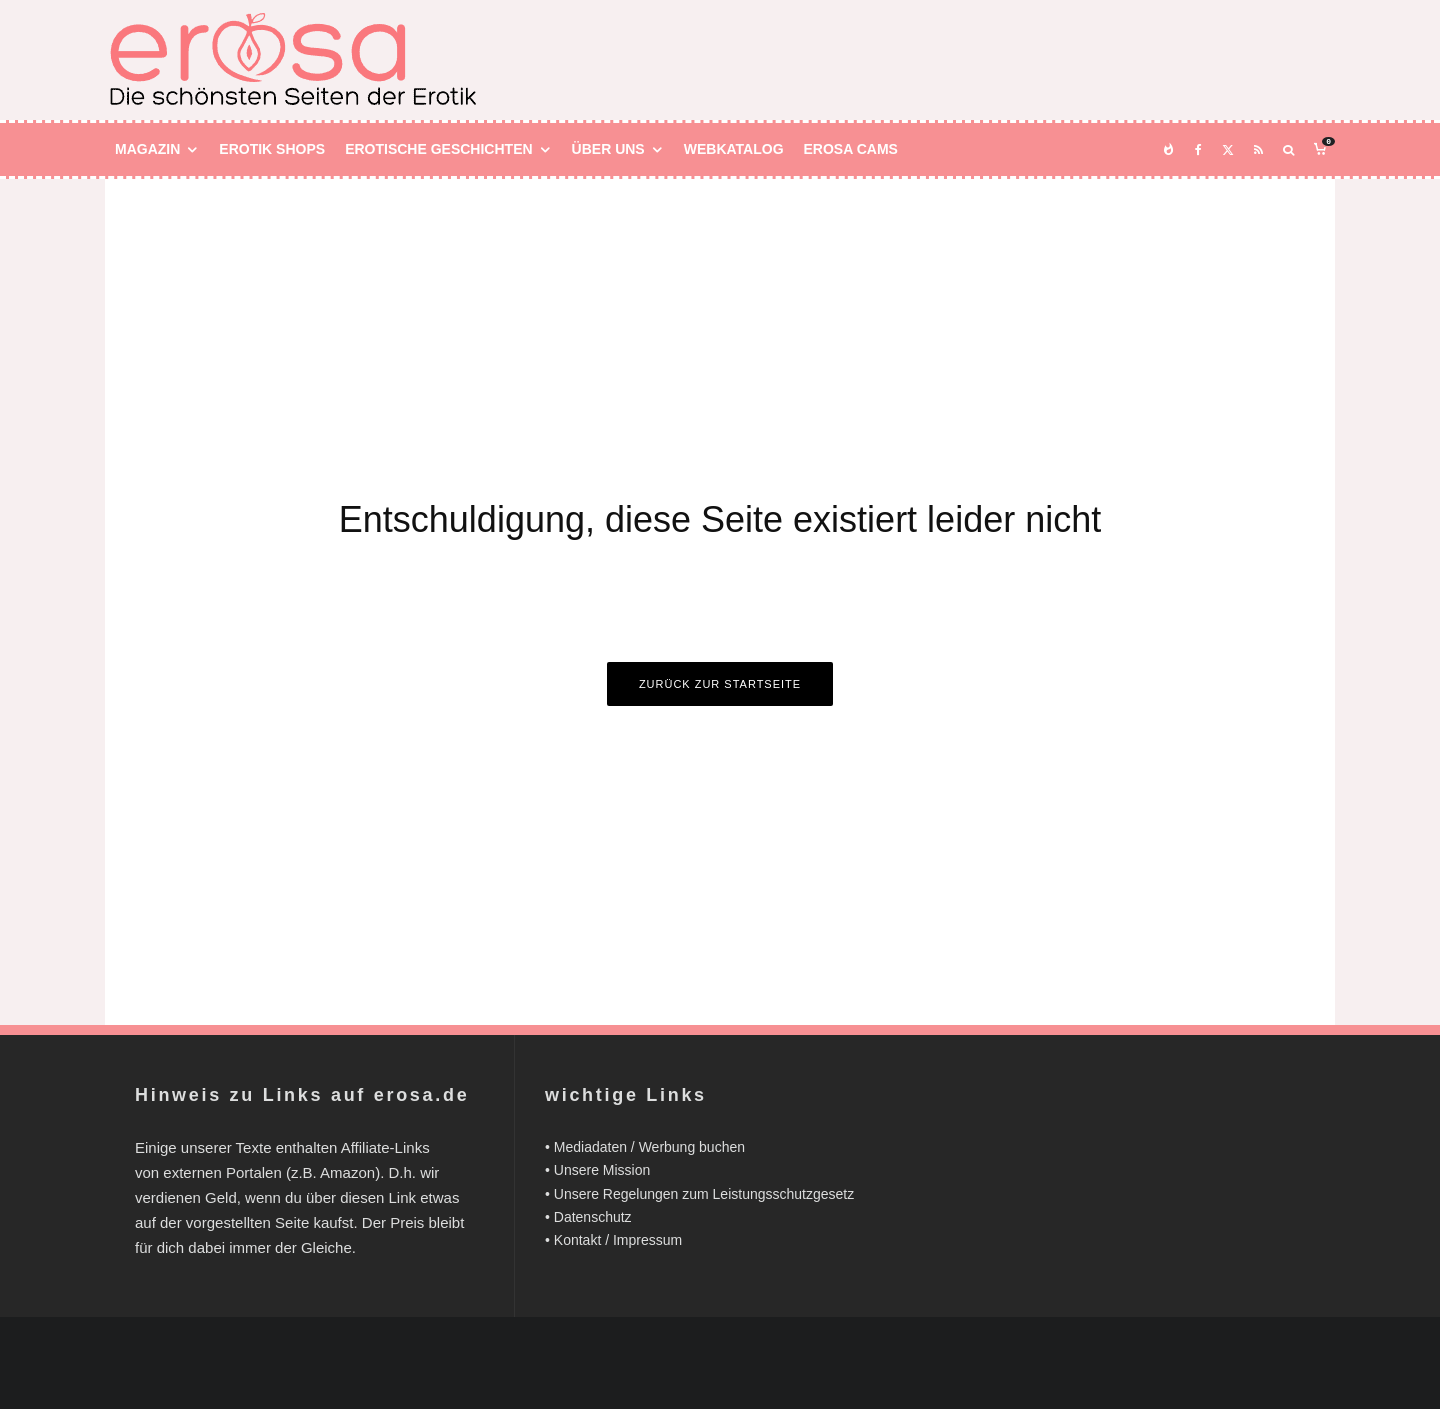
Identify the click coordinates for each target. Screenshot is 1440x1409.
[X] (1228, 149)
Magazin (147, 149)
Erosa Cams (851, 149)
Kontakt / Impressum (618, 1240)
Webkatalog (734, 149)
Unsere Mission (602, 1170)
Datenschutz (593, 1217)
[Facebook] (1198, 149)
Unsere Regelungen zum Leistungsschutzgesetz (704, 1194)
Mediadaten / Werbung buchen (649, 1147)
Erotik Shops (272, 149)
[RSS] (1258, 149)
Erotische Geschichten (438, 149)
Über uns (608, 149)
